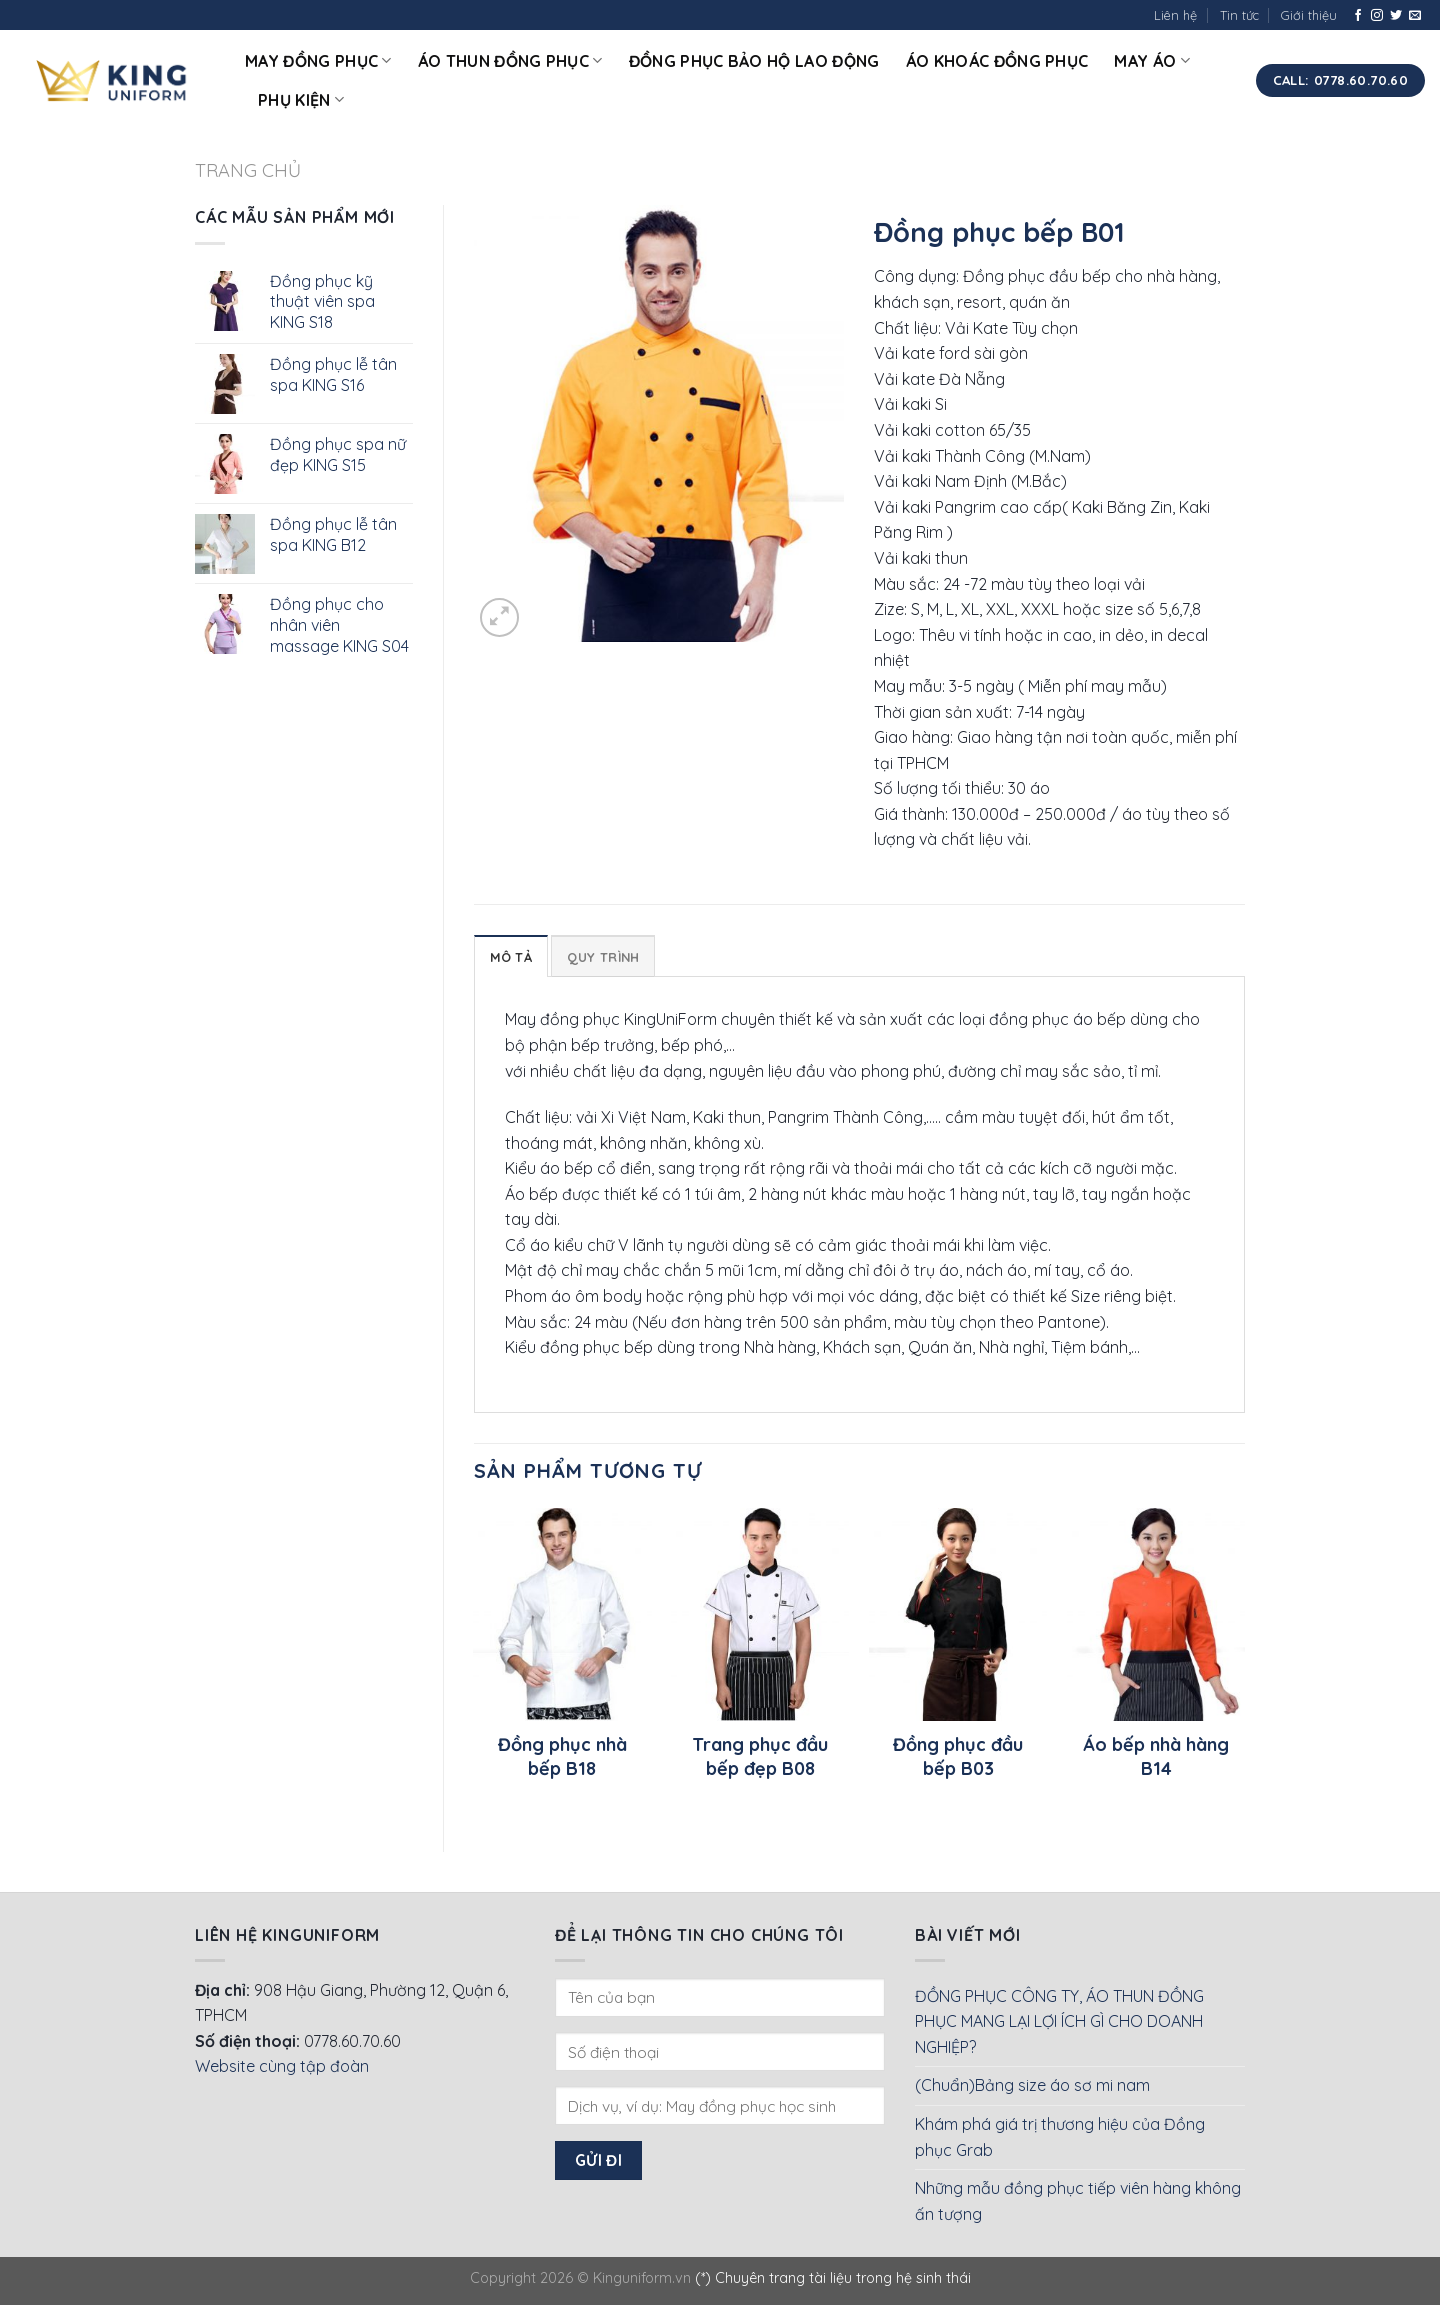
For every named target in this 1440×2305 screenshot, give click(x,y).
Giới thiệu (1309, 15)
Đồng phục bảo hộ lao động (754, 61)
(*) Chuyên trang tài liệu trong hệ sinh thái (833, 2278)
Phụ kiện (301, 100)
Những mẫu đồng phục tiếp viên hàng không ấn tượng (1078, 2201)
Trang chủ (248, 170)
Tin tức (1239, 15)
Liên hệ (1175, 15)
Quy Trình (603, 957)
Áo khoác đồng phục (997, 61)
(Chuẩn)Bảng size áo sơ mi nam (1032, 2085)
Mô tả (511, 957)
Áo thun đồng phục (510, 61)
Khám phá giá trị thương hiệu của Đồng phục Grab (1060, 2137)
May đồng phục (318, 61)
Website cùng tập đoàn (282, 2066)
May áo (1151, 61)
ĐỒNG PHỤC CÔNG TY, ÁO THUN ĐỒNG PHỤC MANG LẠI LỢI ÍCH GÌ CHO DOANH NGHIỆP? (1059, 2021)
